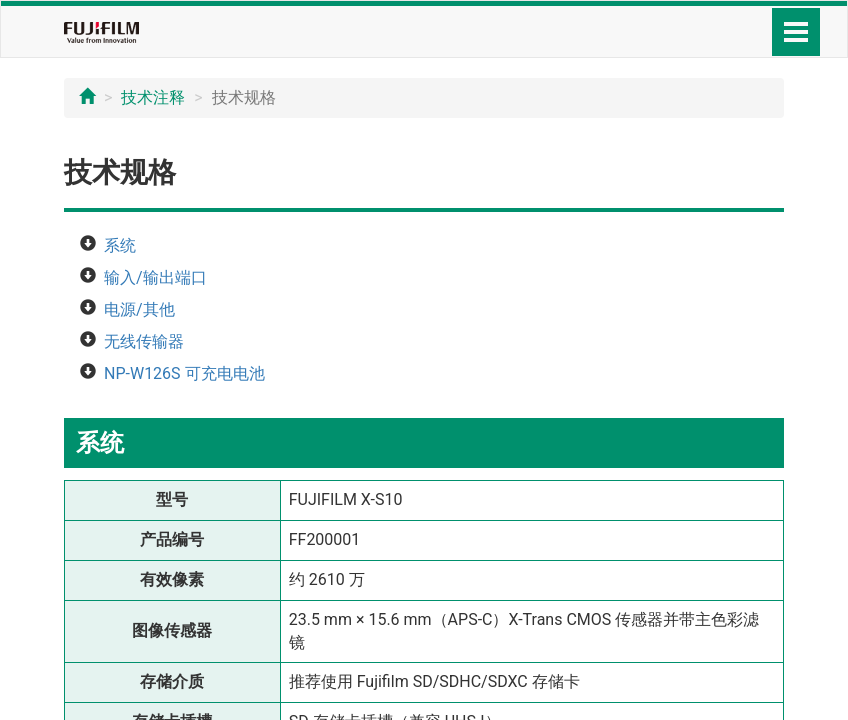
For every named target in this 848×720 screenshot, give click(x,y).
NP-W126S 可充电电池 (184, 373)
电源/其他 (139, 309)
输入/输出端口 (155, 277)
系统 (120, 245)
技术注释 (153, 97)
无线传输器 (144, 341)
